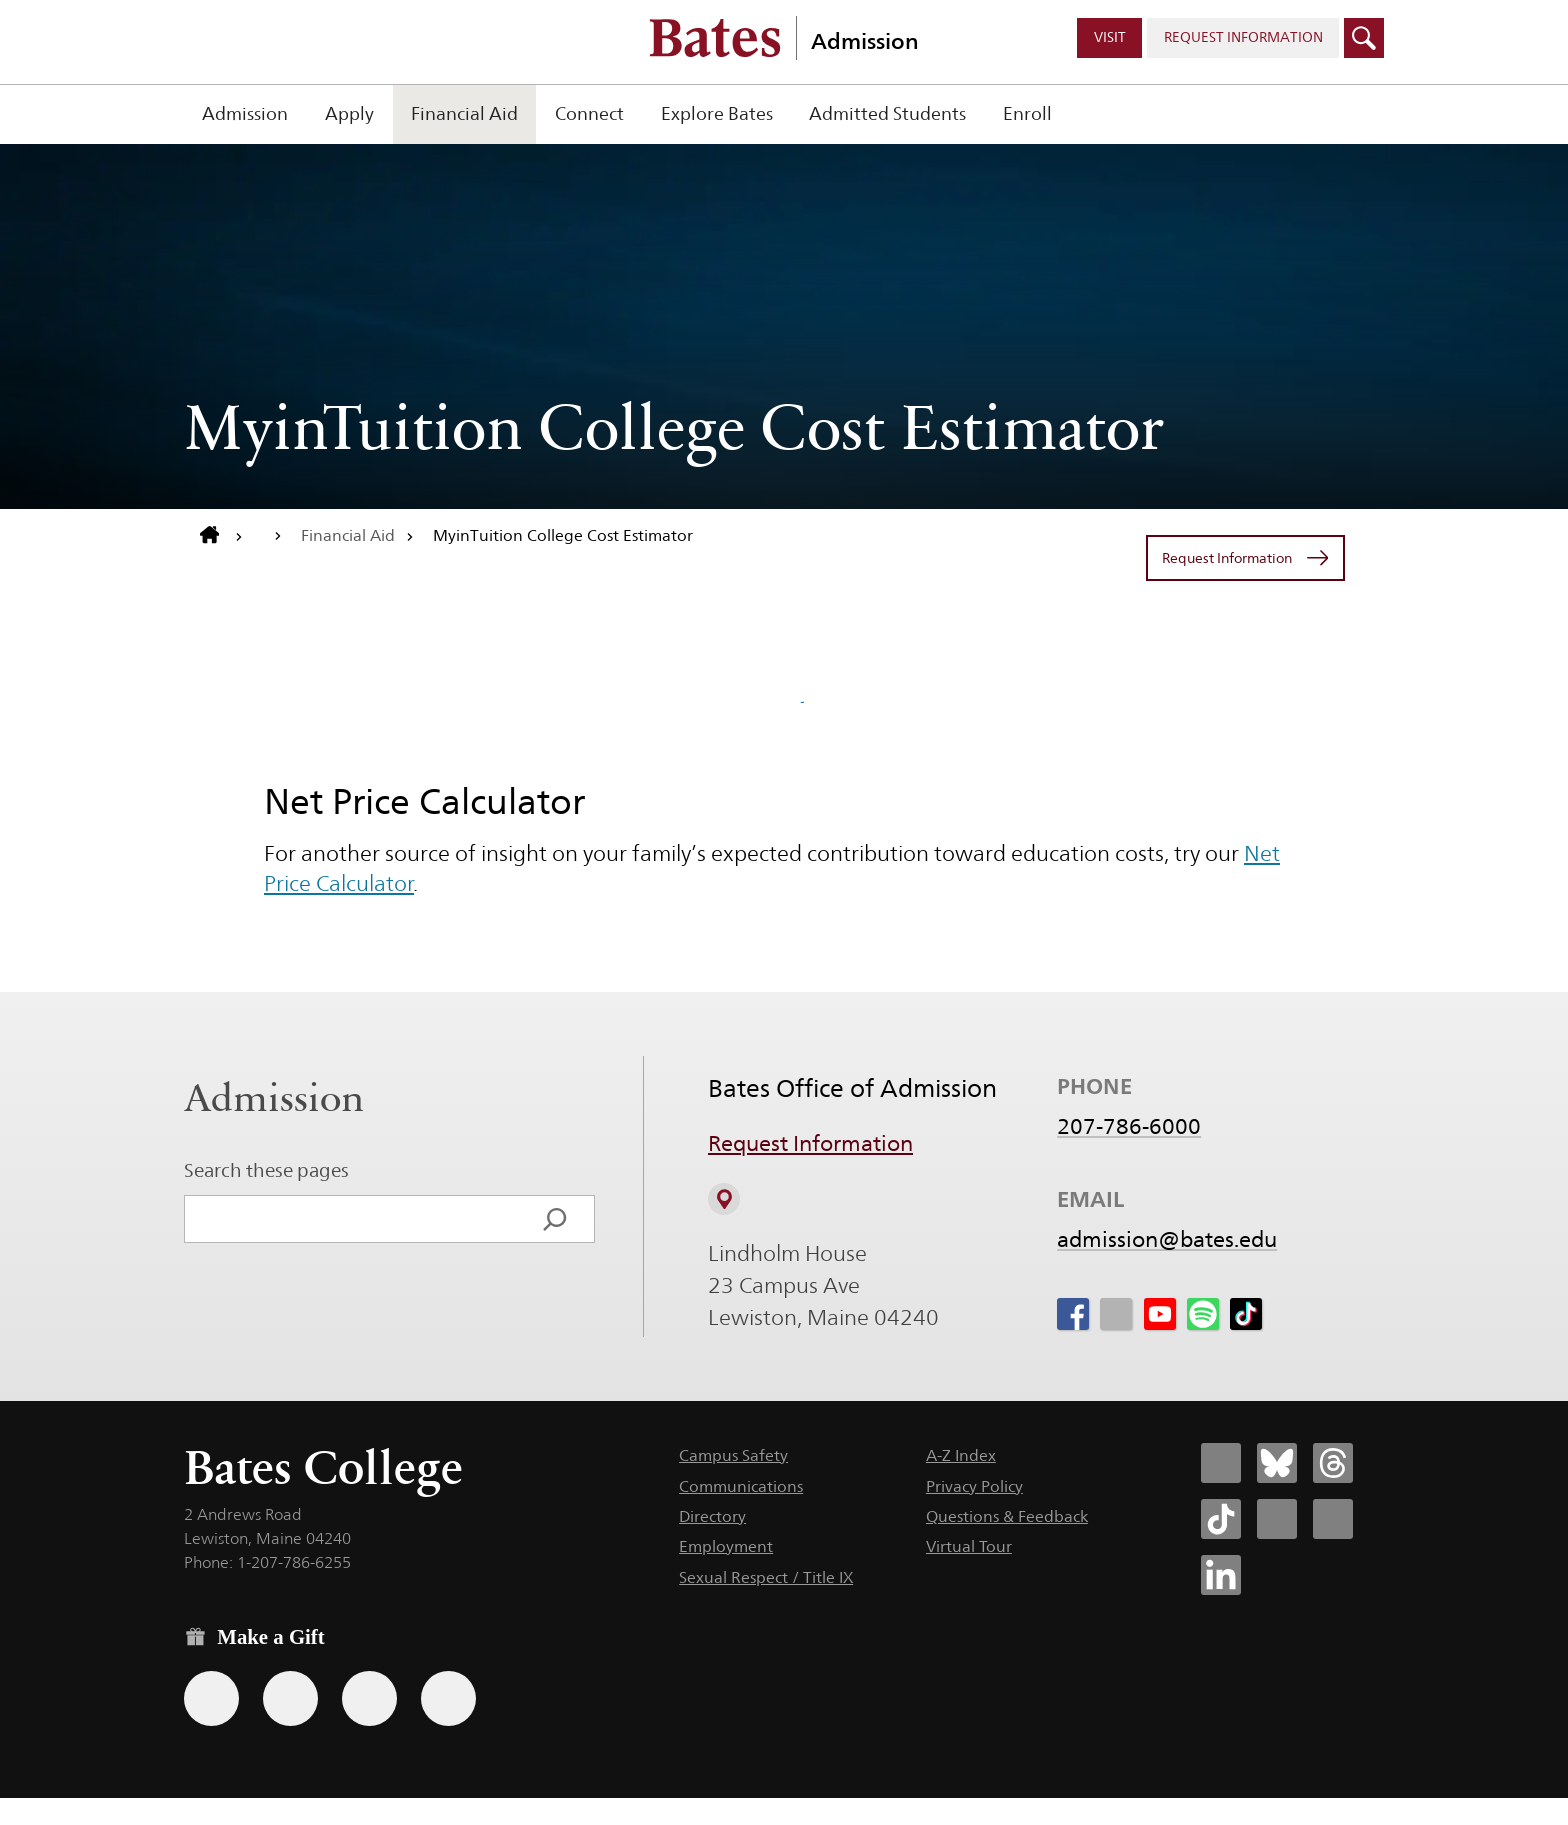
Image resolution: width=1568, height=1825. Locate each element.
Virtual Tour (969, 1546)
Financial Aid (464, 113)
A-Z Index (961, 1455)
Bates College (323, 1467)
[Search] (555, 1219)
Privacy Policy (974, 1486)
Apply (349, 113)
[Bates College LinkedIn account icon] (1221, 1575)
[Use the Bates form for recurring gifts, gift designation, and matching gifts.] (211, 1698)
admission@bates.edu (1167, 1240)
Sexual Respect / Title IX (766, 1577)
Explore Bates (717, 113)
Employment (726, 1546)
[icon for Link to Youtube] (1160, 1315)
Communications (741, 1486)
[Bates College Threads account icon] (1333, 1463)
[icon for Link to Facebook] (1073, 1315)
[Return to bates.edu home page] (221, 536)
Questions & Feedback (1007, 1516)
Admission (865, 41)
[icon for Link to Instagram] (1116, 1315)
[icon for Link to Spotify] (1203, 1315)
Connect (589, 113)
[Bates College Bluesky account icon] (1277, 1463)
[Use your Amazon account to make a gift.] (290, 1698)
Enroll (1027, 113)
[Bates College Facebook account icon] (1221, 1463)
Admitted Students (887, 113)
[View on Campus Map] (724, 1199)
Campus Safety (733, 1455)
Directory (712, 1516)
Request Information (810, 1144)
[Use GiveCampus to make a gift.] (448, 1698)
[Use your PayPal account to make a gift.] (369, 1698)
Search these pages (266, 1170)
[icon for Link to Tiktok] (1246, 1315)
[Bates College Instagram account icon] (1277, 1519)
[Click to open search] (1364, 38)
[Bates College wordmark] (715, 38)
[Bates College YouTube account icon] (1333, 1519)
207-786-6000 (1129, 1127)
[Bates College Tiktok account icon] (1221, 1519)
